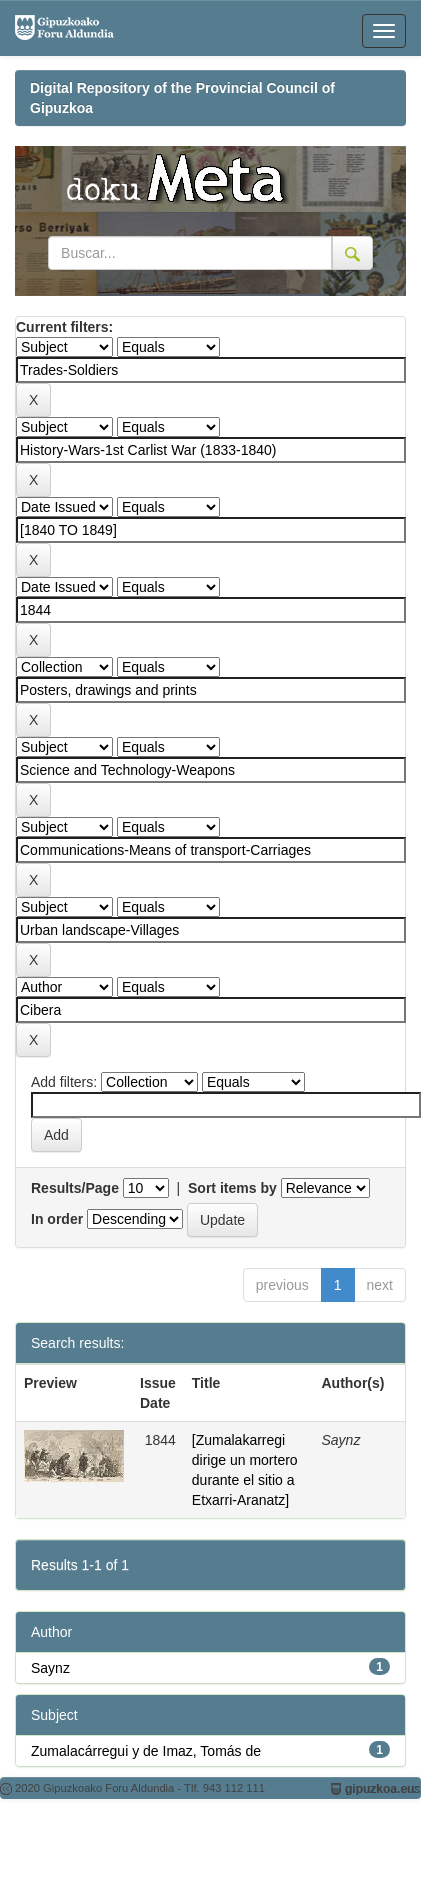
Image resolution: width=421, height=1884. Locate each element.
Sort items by (232, 1188)
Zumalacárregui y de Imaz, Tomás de (146, 1751)
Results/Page (75, 1188)
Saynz (50, 1668)
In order (57, 1219)
